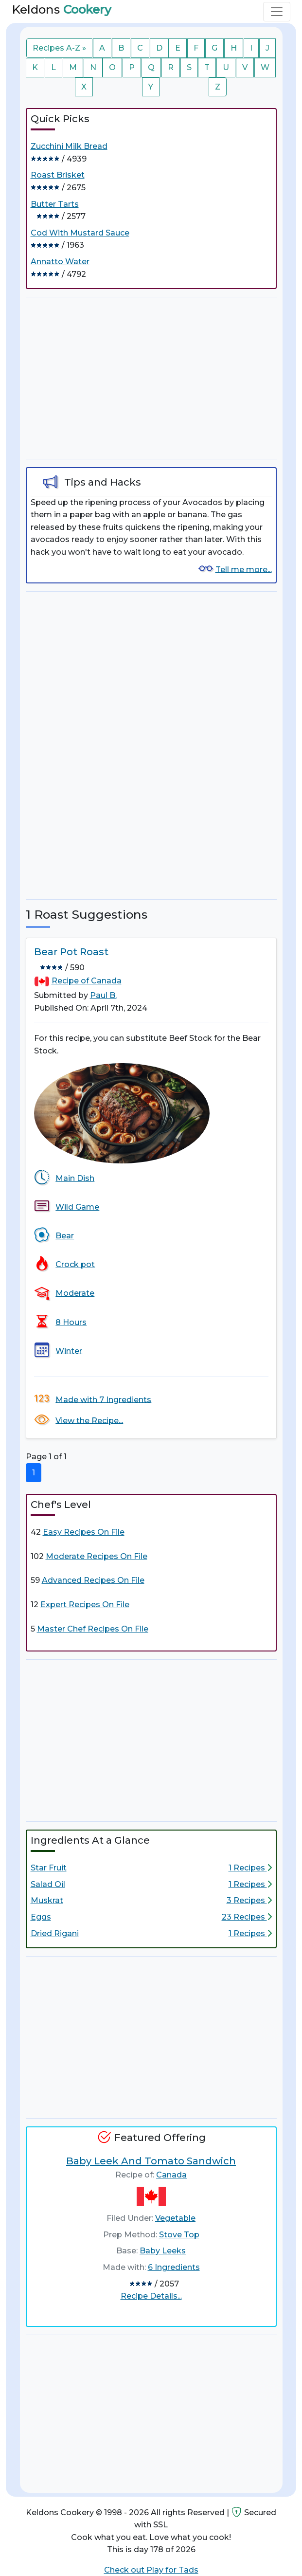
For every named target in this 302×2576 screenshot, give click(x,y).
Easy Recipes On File (83, 1532)
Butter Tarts (55, 204)
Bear (64, 1235)
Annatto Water (60, 261)
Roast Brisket (58, 175)
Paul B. (103, 995)
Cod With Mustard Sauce (80, 232)
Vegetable (175, 2218)
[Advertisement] (151, 378)
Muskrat (47, 1900)
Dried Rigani (55, 1933)
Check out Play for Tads (151, 2570)
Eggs (41, 1917)
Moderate (74, 1293)
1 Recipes (250, 1867)
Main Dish (74, 1178)
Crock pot (75, 1264)
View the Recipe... (89, 1420)
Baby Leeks (163, 2250)
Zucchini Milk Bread (69, 146)
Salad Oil (48, 1884)
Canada (171, 2174)
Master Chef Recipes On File (92, 1628)
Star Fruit (49, 1867)
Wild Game (77, 1207)
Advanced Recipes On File (93, 1580)
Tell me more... (243, 569)
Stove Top (179, 2234)
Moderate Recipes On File (96, 1556)
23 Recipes (247, 1917)
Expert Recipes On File (84, 1604)
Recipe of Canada (87, 980)
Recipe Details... (151, 2296)
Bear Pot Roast (71, 952)
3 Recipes (249, 1900)
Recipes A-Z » (59, 48)
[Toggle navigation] (276, 11)
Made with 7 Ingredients (103, 1399)
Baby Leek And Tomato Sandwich (151, 2161)
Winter (68, 1350)
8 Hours (71, 1321)
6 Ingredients (174, 2267)
